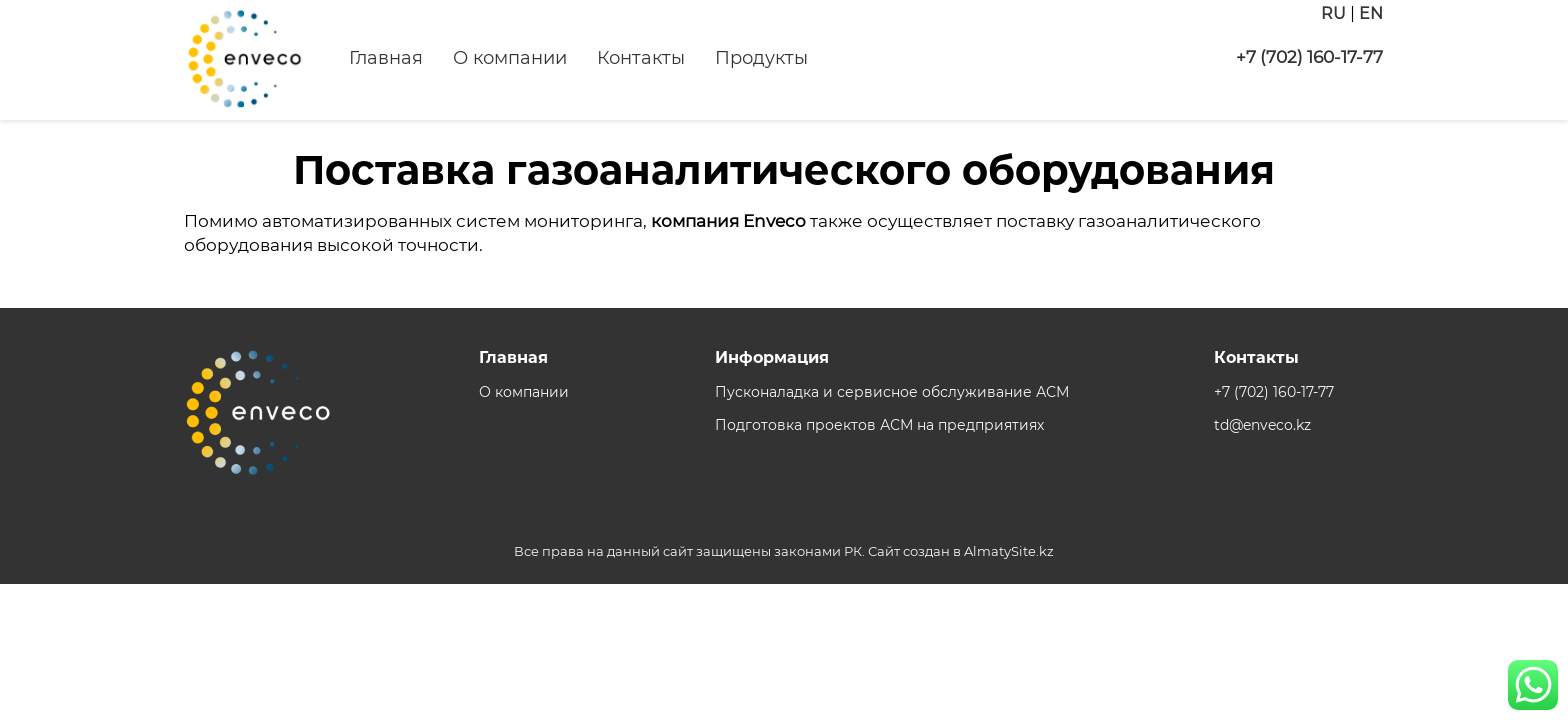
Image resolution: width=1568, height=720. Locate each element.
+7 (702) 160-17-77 (1309, 57)
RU (1333, 13)
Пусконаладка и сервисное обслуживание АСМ (892, 392)
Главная (386, 58)
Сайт (884, 551)
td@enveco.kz (1262, 425)
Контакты (641, 58)
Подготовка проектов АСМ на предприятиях (879, 425)
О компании (510, 58)
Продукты (761, 58)
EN (1371, 13)
